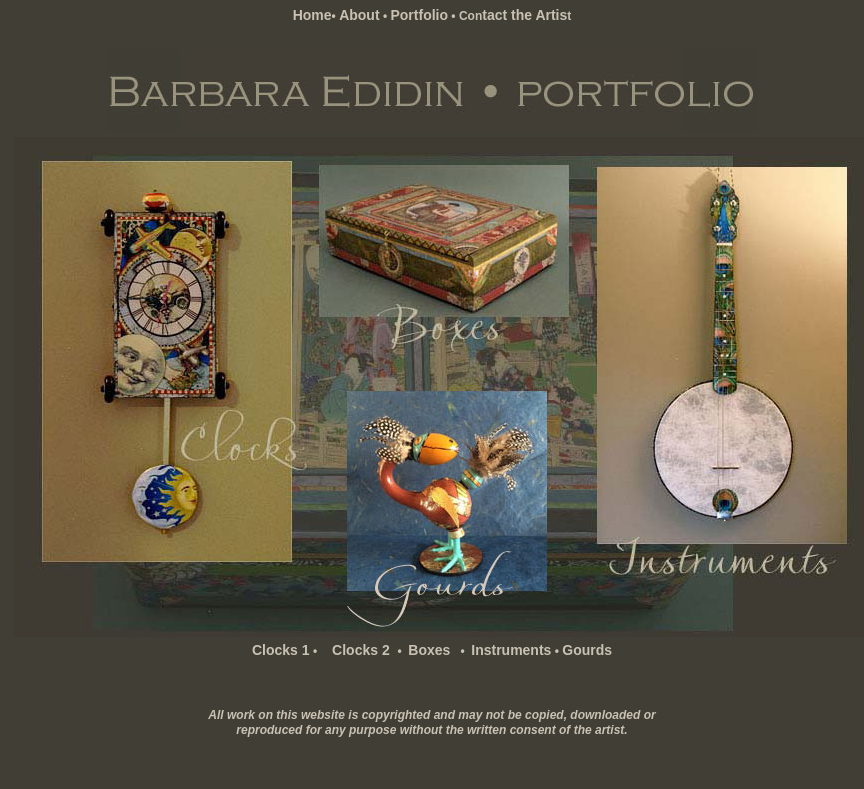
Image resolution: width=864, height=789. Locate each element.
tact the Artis (524, 15)
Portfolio (419, 15)
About (359, 15)
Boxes (429, 650)
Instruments (511, 650)
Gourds (587, 650)
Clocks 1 (281, 650)
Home (312, 15)
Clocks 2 (358, 650)
